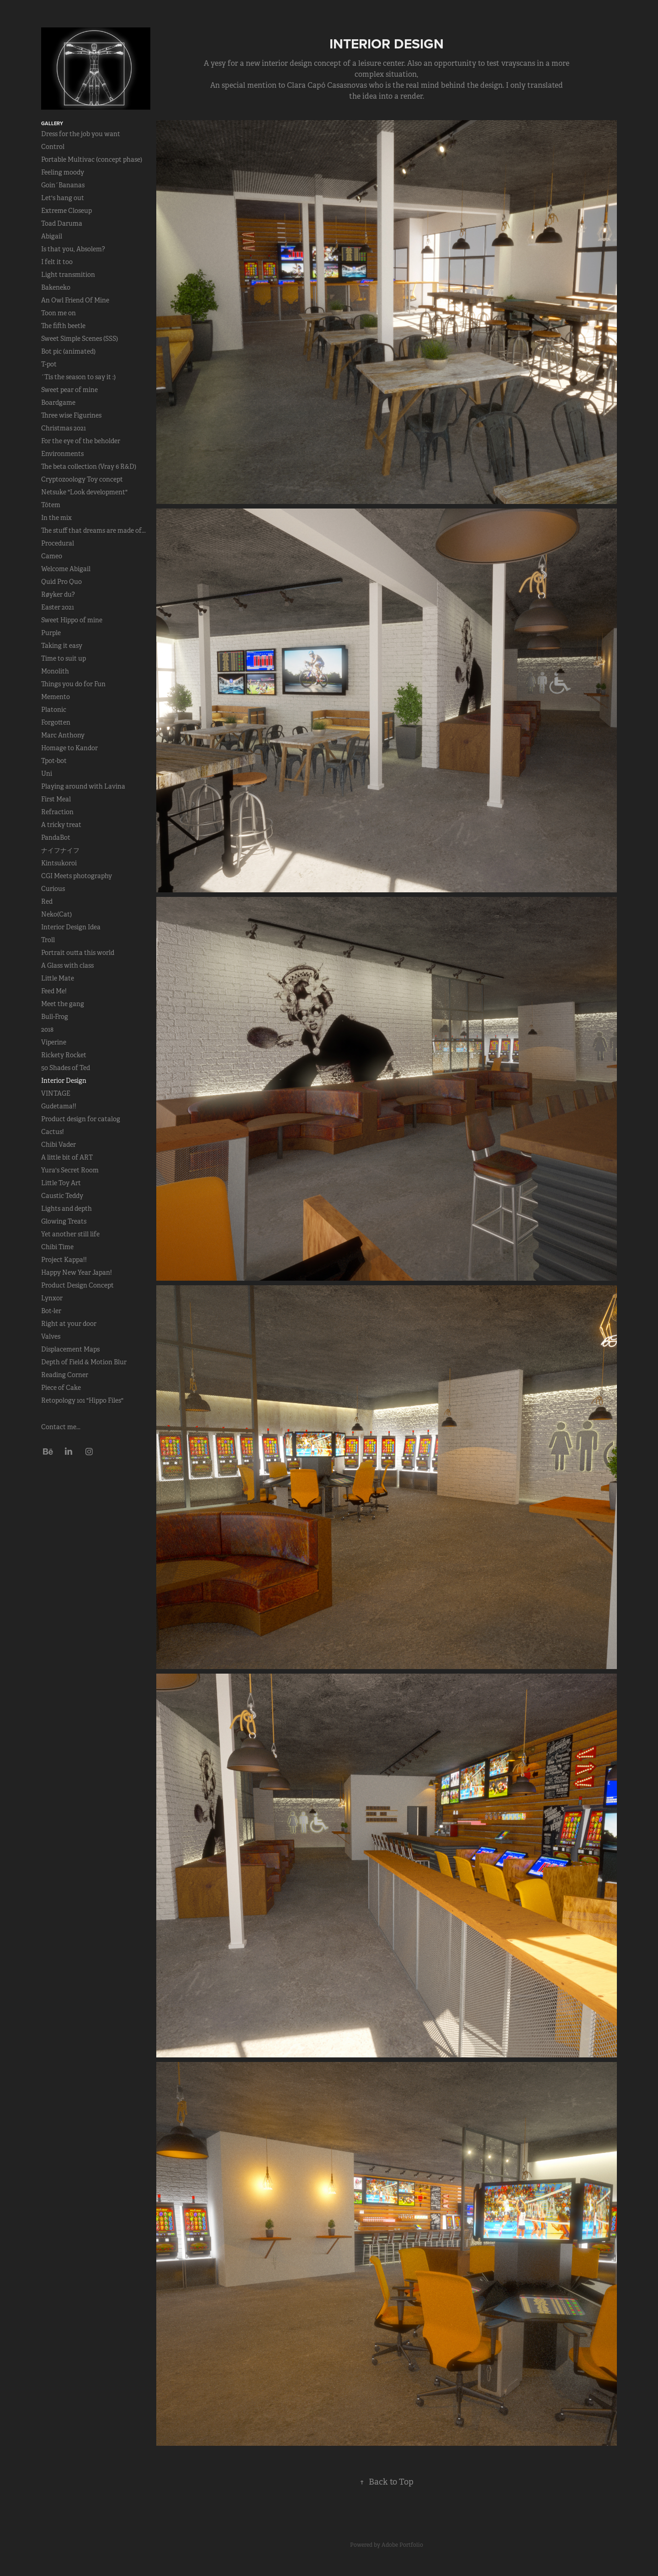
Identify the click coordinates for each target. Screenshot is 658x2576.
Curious (53, 889)
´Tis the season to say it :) (78, 377)
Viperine (53, 1042)
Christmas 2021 (63, 428)
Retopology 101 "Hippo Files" (82, 1400)
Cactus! (52, 1132)
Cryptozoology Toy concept (82, 479)
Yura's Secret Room (70, 1170)
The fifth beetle (63, 326)
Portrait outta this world (77, 953)
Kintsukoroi (59, 863)
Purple (51, 633)
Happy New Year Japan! (76, 1272)
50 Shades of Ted (65, 1068)
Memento (55, 697)
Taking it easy (61, 645)
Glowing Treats (63, 1221)
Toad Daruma (61, 223)
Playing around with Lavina (83, 786)
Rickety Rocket (63, 1055)
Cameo (51, 556)
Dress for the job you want (80, 134)
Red (47, 901)
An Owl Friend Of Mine (75, 300)
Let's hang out (62, 198)
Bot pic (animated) (68, 351)
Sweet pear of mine (69, 390)
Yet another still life (70, 1234)
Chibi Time (57, 1247)
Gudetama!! (58, 1106)
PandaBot (55, 837)
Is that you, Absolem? (73, 249)
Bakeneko (55, 287)
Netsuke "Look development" (84, 492)
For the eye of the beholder (80, 441)
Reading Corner (64, 1375)
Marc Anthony (63, 735)
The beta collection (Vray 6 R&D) (88, 466)
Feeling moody (62, 172)
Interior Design (63, 1080)
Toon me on (58, 313)
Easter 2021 (57, 607)
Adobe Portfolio (402, 2545)
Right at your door (68, 1324)
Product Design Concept (77, 1285)
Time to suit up (63, 658)
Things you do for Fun (73, 684)
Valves (50, 1336)
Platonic (53, 709)
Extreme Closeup (66, 211)
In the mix (56, 518)
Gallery (52, 123)
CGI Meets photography (76, 876)
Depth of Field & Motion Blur (84, 1362)
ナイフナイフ (60, 850)
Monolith (55, 671)
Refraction (57, 812)
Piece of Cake (61, 1387)
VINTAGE (55, 1093)
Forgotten (55, 722)
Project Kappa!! (64, 1260)
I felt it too (57, 262)
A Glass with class (67, 965)
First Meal (56, 799)
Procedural (57, 543)
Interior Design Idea (71, 927)
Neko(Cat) (56, 914)
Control (52, 147)
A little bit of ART (67, 1157)
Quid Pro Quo (61, 582)
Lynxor (52, 1298)
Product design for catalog (80, 1119)
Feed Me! (54, 991)
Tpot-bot (54, 761)
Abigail (51, 236)
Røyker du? (58, 594)
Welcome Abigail (65, 569)
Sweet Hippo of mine (71, 620)
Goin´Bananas (63, 185)
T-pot (49, 364)
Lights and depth (66, 1208)
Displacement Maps (70, 1349)
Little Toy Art (61, 1183)
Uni (46, 773)
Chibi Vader (58, 1144)
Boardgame (58, 402)
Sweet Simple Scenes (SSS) (79, 338)
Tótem (50, 505)
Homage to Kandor (69, 748)
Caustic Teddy (62, 1196)
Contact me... (60, 1427)
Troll (48, 940)
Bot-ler (51, 1311)
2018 (47, 1029)
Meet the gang (62, 1004)
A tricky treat (61, 825)
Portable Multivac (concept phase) (91, 159)
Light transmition (68, 274)
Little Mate (57, 978)
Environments (62, 454)
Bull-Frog (54, 1016)
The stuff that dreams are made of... (93, 530)
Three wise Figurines (71, 415)
